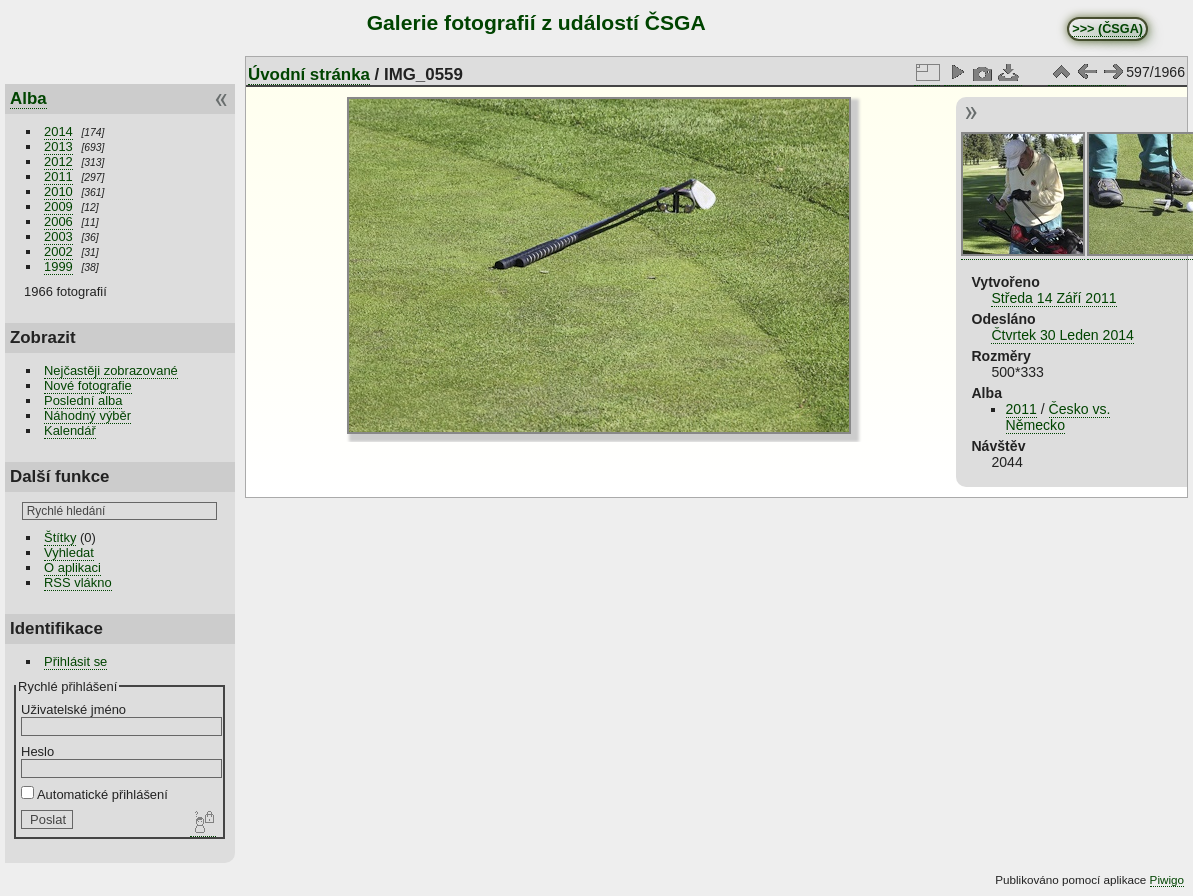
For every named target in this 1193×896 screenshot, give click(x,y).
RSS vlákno (78, 582)
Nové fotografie (88, 385)
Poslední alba (83, 400)
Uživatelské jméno (73, 709)
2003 (58, 236)
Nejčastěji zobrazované (111, 370)
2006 (58, 221)
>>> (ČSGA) (1107, 29)
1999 (58, 266)
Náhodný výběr (87, 415)
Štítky (60, 537)
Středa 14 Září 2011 (1053, 298)
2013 (58, 146)
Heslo (37, 751)
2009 (58, 206)
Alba (28, 98)
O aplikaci (72, 567)
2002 (58, 251)
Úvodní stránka (309, 74)
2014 (58, 131)
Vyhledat (69, 552)
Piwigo (1167, 879)
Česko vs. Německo (1058, 417)
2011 (58, 176)
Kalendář (70, 430)
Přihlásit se (75, 661)
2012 (58, 161)
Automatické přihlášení (94, 794)
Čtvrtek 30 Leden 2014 (1062, 335)
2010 (58, 191)
